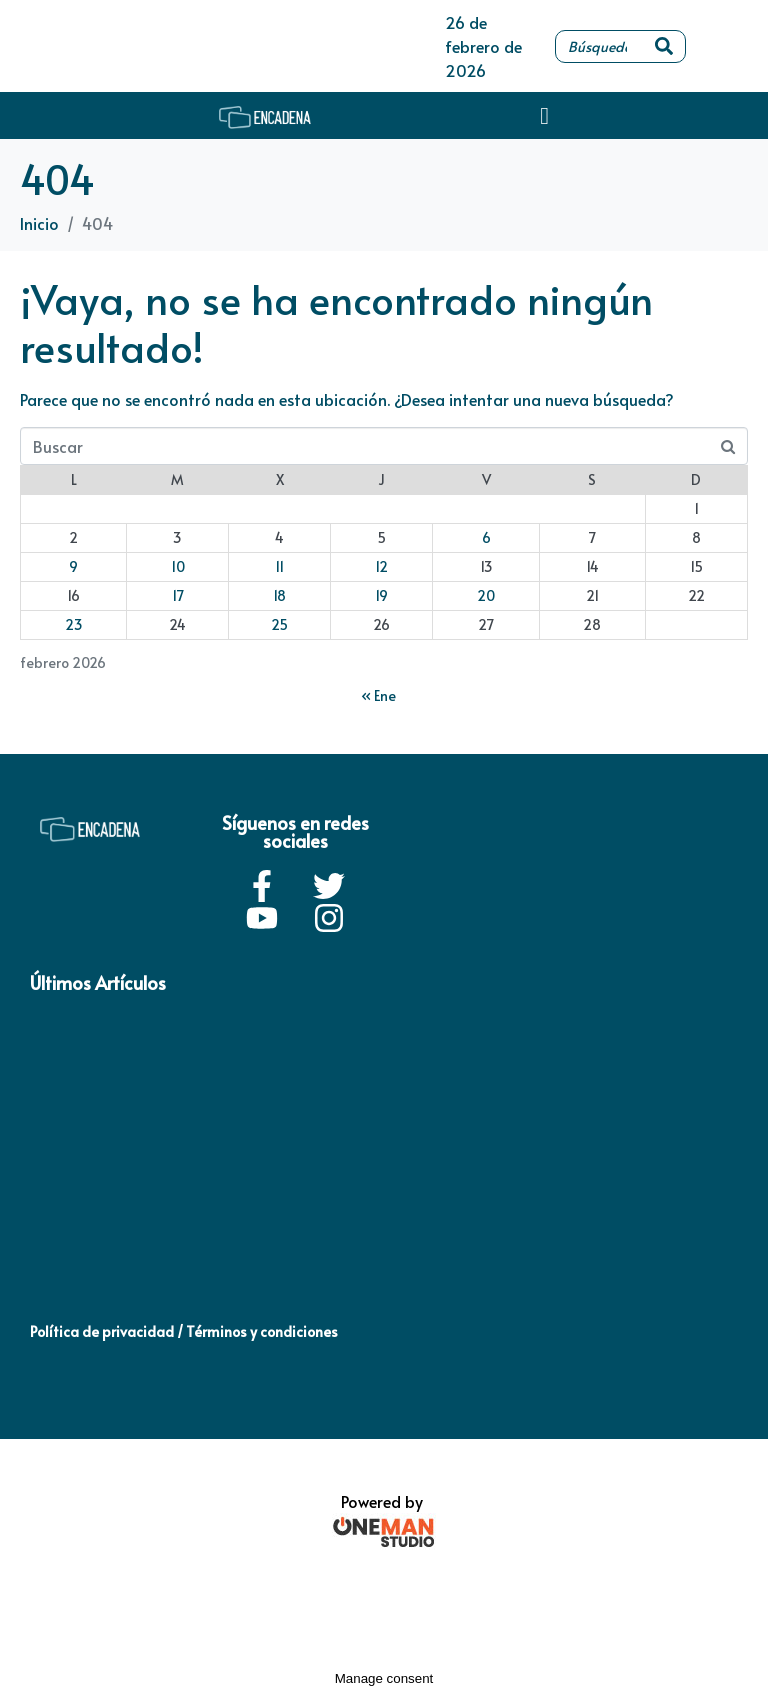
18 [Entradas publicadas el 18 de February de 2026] (279, 595)
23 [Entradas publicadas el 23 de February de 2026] (74, 624)
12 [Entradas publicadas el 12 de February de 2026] (381, 566)
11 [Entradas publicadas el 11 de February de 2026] (279, 566)
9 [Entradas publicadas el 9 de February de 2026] (73, 566)
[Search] (664, 46)
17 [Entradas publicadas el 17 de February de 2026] (178, 595)
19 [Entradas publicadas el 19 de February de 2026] (381, 595)
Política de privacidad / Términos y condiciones (184, 1331)
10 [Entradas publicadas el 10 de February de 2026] (178, 566)
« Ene (378, 695)
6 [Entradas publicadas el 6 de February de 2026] (486, 537)
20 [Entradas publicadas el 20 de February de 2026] (486, 595)
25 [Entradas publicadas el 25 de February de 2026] (279, 624)
